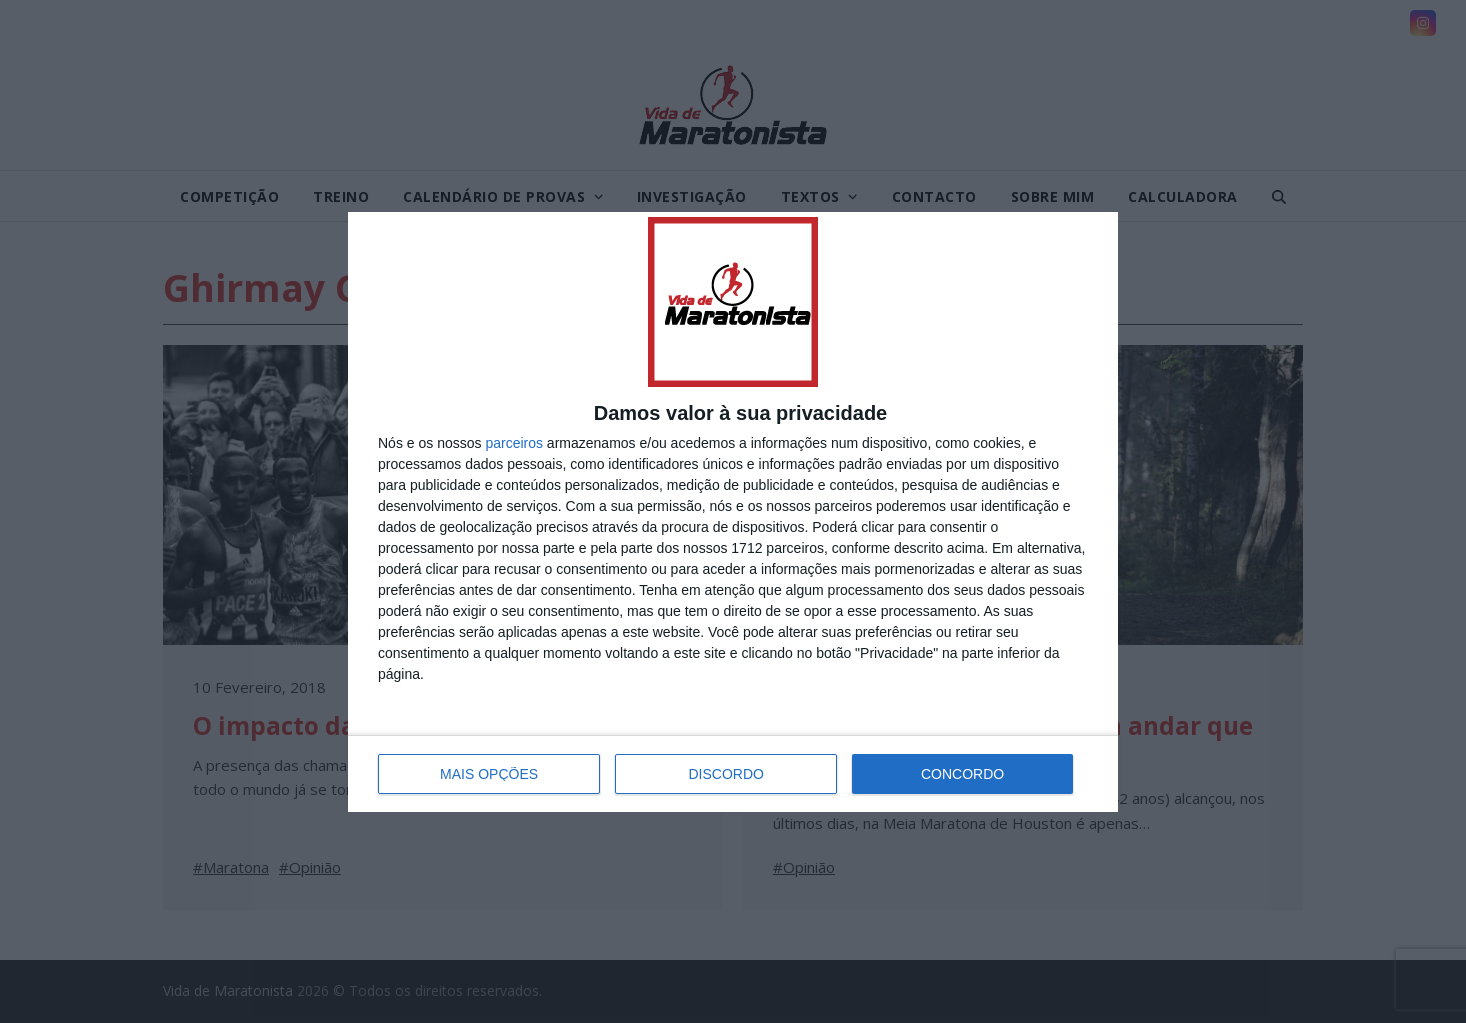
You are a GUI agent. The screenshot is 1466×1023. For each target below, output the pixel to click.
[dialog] (733, 512)
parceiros (514, 443)
